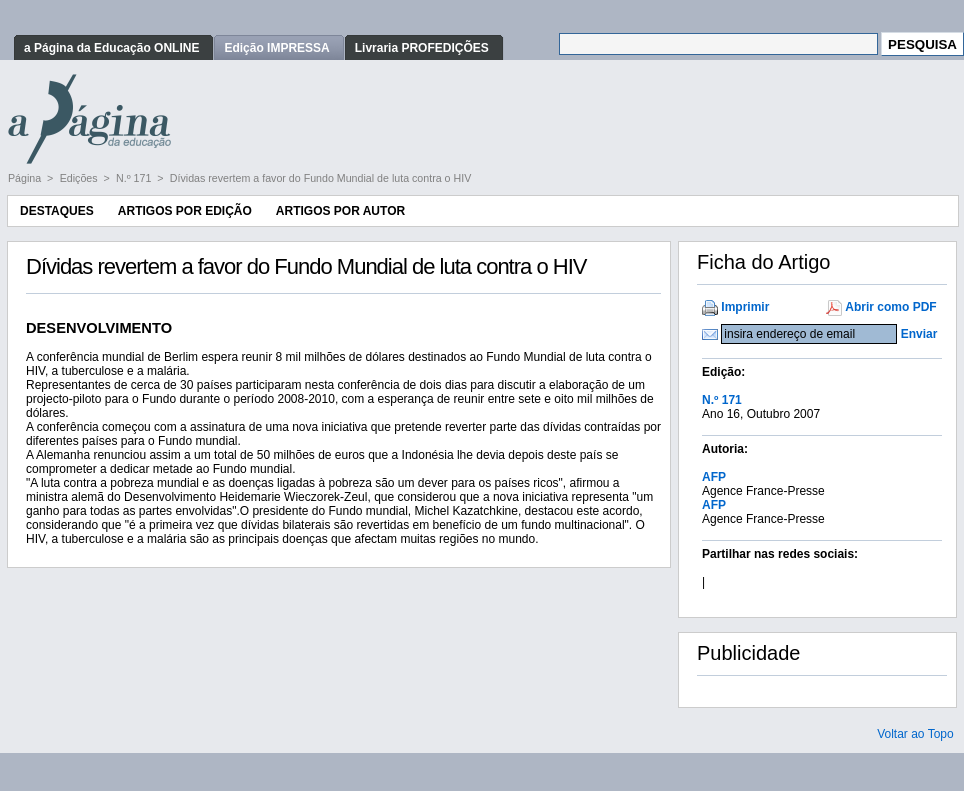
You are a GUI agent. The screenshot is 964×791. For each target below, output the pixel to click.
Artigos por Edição (185, 211)
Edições (80, 178)
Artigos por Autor (340, 211)
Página (26, 178)
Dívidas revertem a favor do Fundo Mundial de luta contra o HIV (321, 178)
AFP (714, 477)
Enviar (919, 334)
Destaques (57, 211)
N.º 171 (135, 178)
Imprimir (745, 307)
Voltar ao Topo (915, 734)
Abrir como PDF (890, 307)
